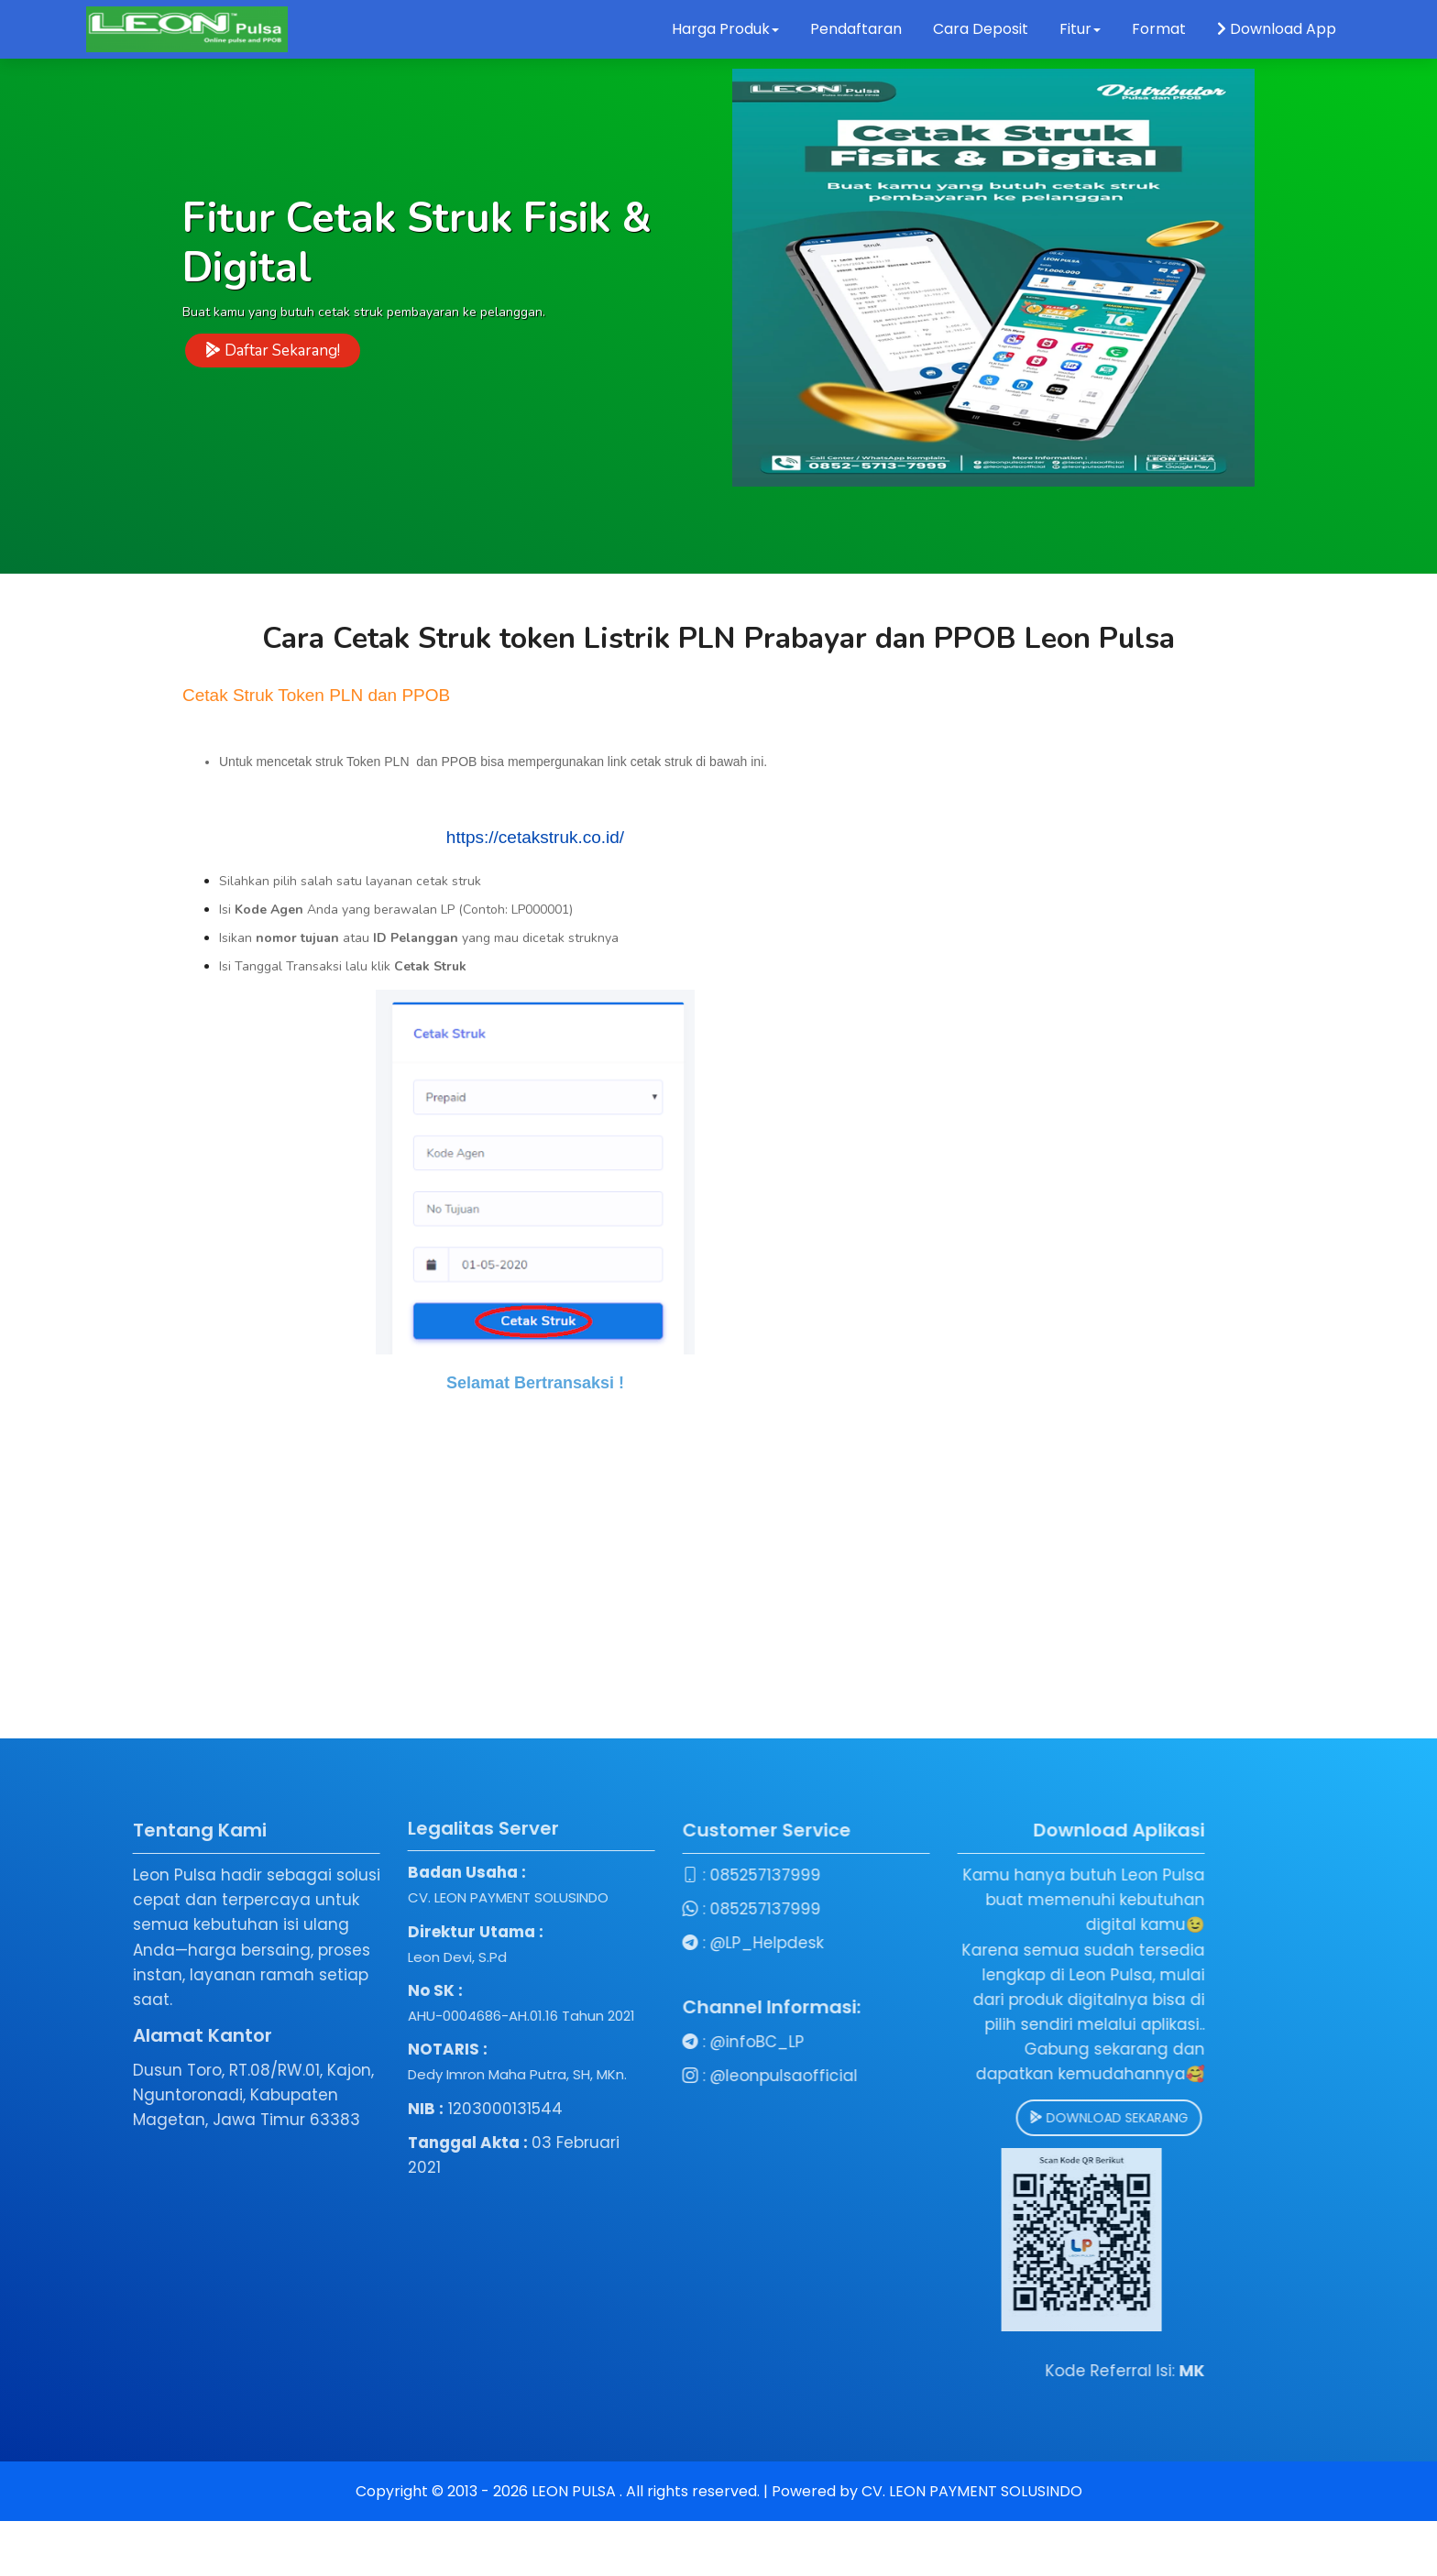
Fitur (1080, 28)
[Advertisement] (718, 1610)
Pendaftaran (856, 28)
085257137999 (545, 1875)
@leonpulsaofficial (564, 2076)
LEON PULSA (576, 2491)
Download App (1276, 28)
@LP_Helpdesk (547, 1943)
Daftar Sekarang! (272, 353)
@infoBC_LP (537, 2042)
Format (1161, 28)
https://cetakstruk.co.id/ (535, 837)
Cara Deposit (980, 28)
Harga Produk (725, 28)
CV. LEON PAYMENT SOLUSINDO (971, 2491)
